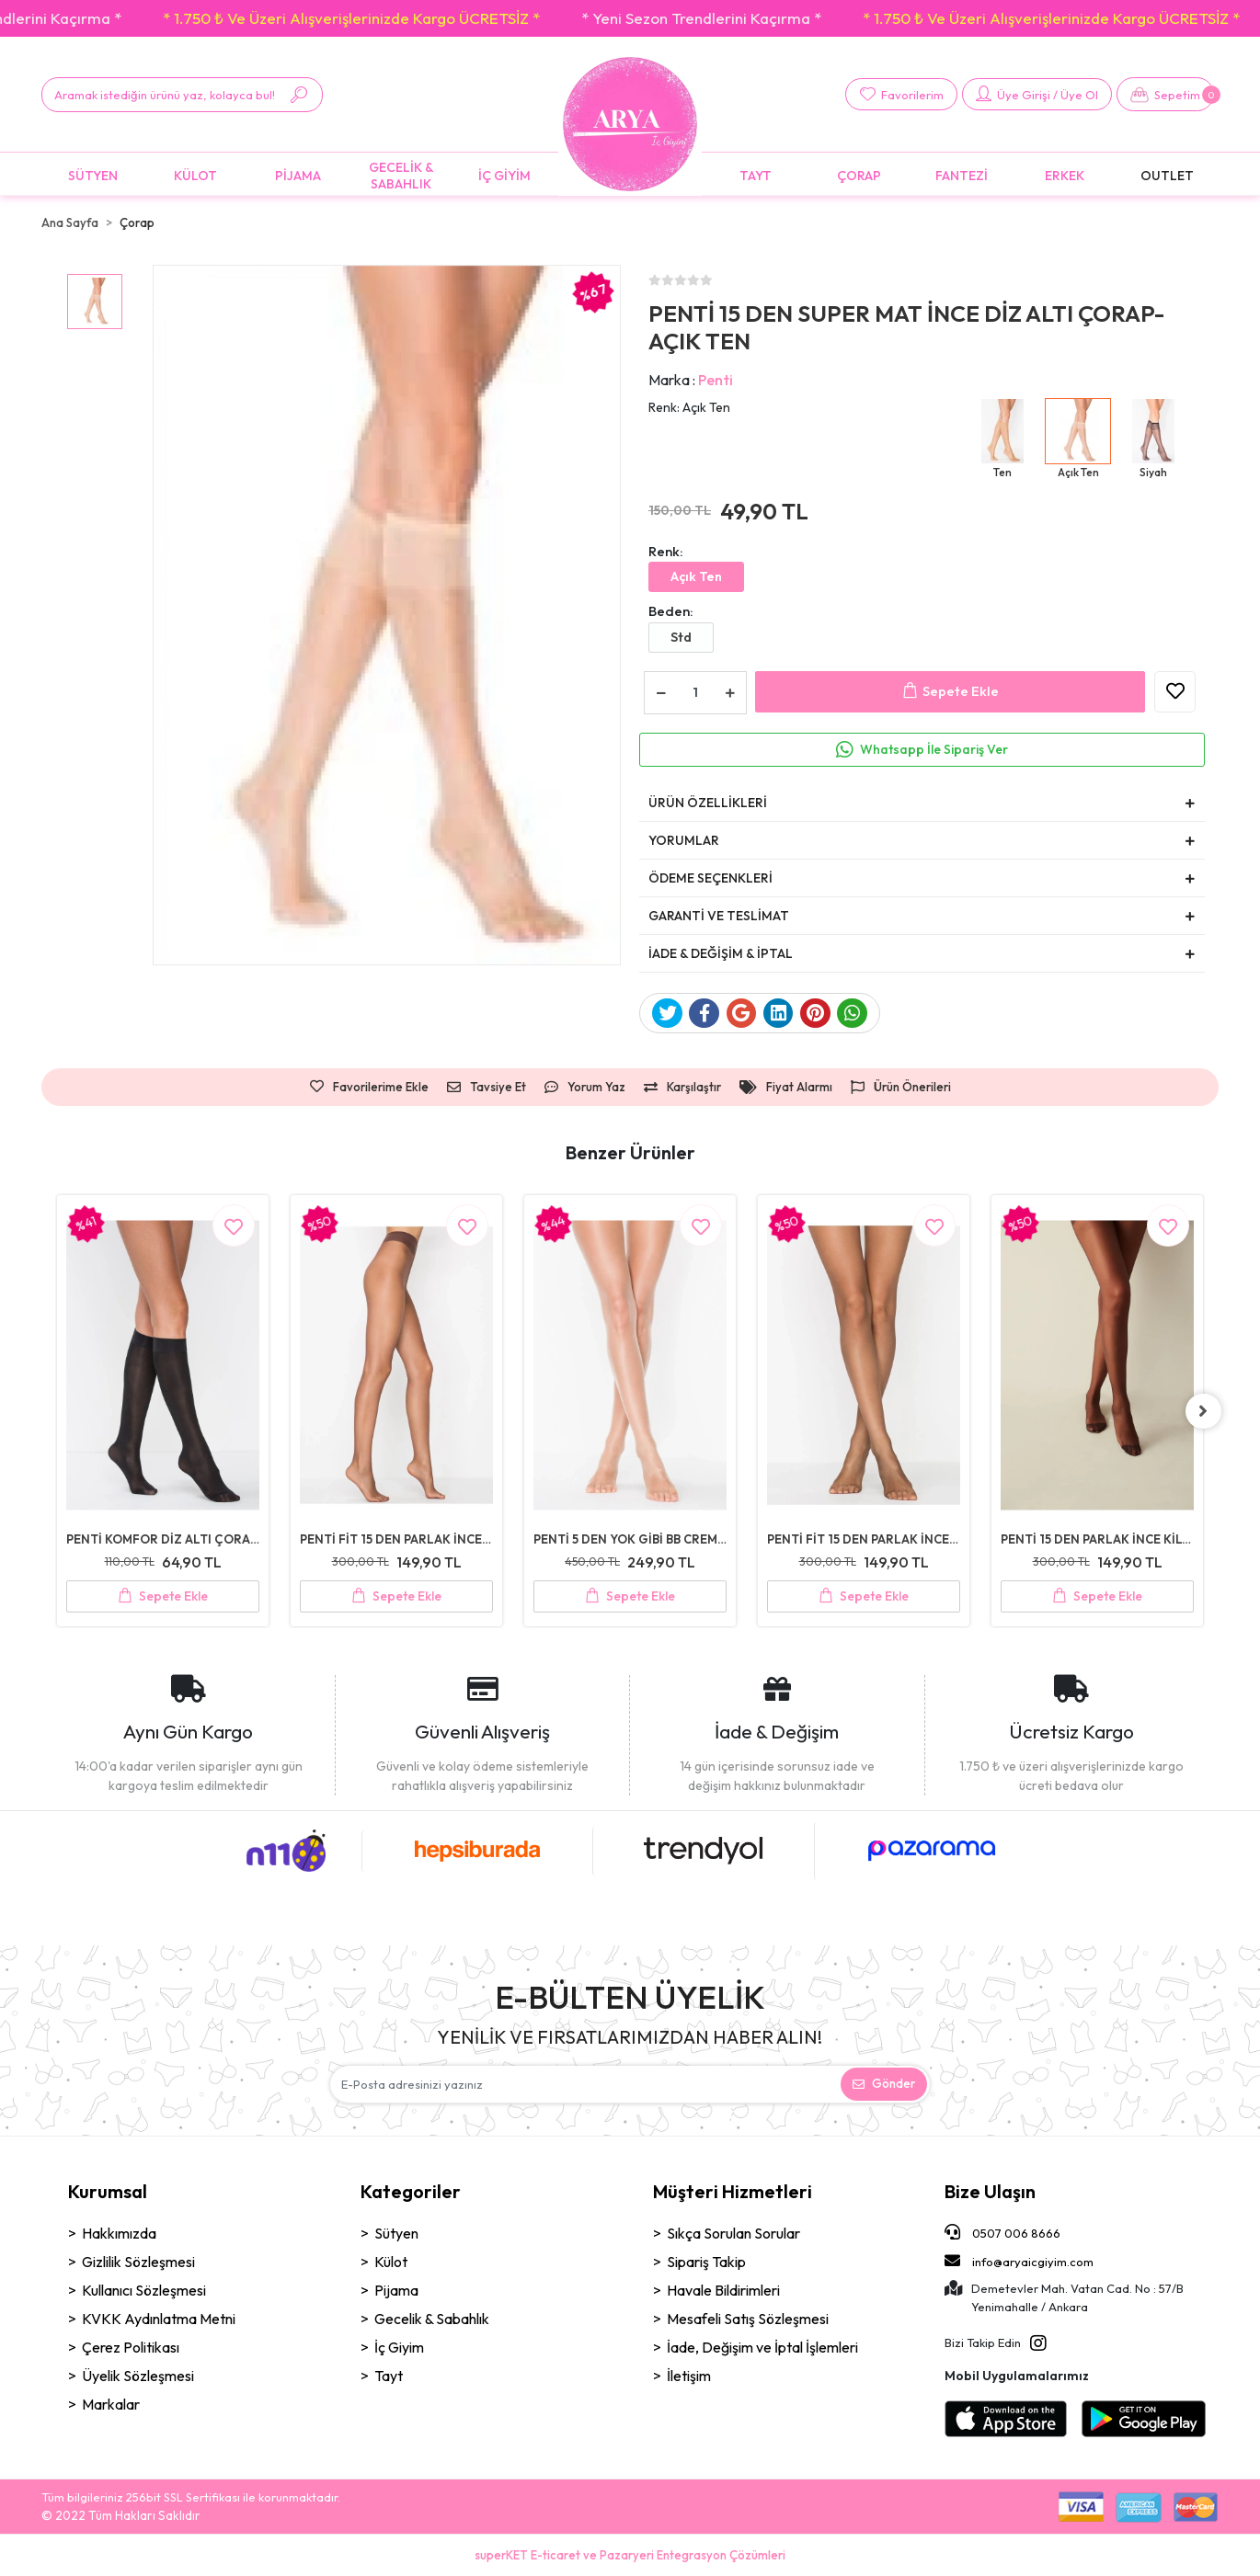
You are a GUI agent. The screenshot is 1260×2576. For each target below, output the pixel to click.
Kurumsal (107, 2192)
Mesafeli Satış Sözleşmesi (748, 2319)
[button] (1165, 94)
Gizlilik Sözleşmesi (138, 2262)
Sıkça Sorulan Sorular (733, 2234)
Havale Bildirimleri (723, 2291)
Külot (390, 2262)
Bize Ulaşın (990, 2192)
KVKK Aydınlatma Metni (158, 2319)
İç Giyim (399, 2348)
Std (681, 637)
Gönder (884, 2084)
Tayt (388, 2376)
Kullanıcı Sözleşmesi (144, 2291)
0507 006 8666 (1002, 2233)
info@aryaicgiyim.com (1019, 2260)
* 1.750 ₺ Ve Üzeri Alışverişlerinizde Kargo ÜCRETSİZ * (396, 18)
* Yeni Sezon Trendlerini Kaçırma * (746, 18)
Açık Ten (696, 576)
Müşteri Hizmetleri (732, 2192)
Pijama (396, 2291)
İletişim (689, 2376)
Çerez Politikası (130, 2348)
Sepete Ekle (950, 691)
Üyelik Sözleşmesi (138, 2376)
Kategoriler (411, 2192)
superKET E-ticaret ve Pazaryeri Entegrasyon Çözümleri (630, 2555)
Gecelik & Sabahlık (431, 2319)
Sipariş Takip (706, 2262)
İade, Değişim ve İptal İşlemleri (762, 2348)
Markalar (111, 2405)
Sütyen (396, 2234)
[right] (1204, 1411)
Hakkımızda (119, 2234)
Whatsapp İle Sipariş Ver (934, 749)
